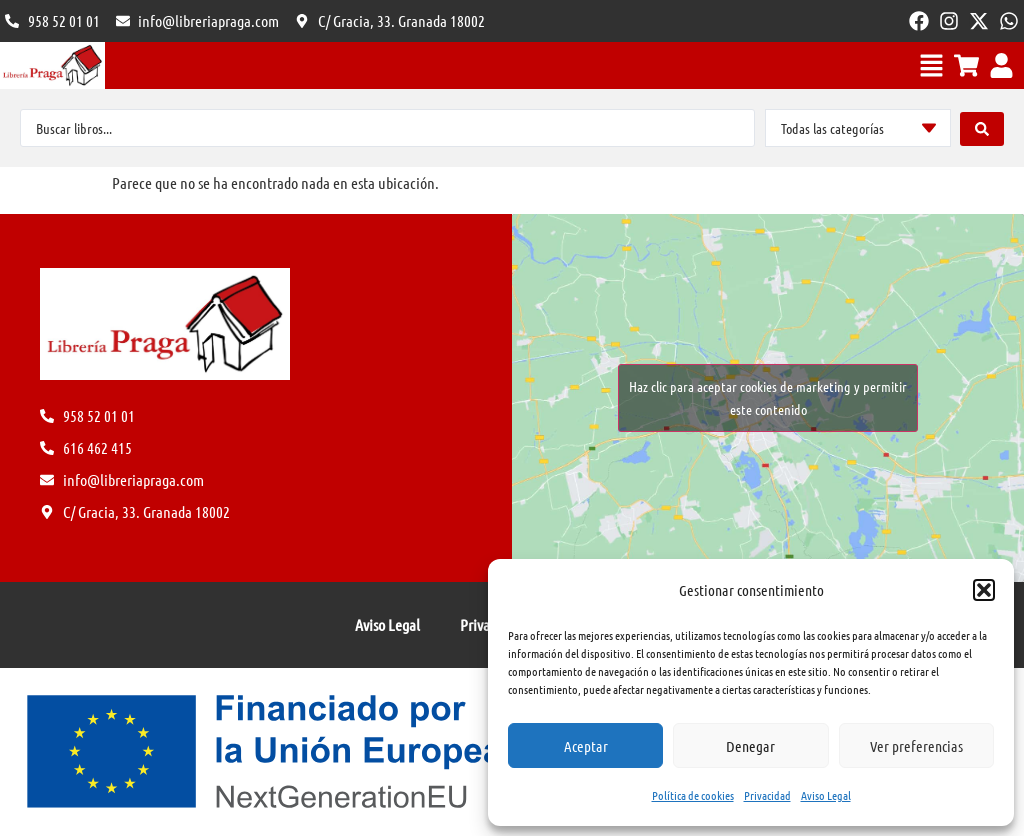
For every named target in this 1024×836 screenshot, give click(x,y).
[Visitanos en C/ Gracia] (390, 21)
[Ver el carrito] (966, 65)
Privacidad (767, 795)
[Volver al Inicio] (52, 65)
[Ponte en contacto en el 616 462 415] (52, 21)
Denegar (750, 746)
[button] (984, 590)
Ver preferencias (916, 746)
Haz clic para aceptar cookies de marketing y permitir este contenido (768, 397)
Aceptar (586, 746)
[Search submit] (982, 128)
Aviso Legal (826, 795)
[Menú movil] (931, 65)
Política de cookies (693, 795)
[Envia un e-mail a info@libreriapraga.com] (198, 21)
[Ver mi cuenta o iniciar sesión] (1001, 65)
